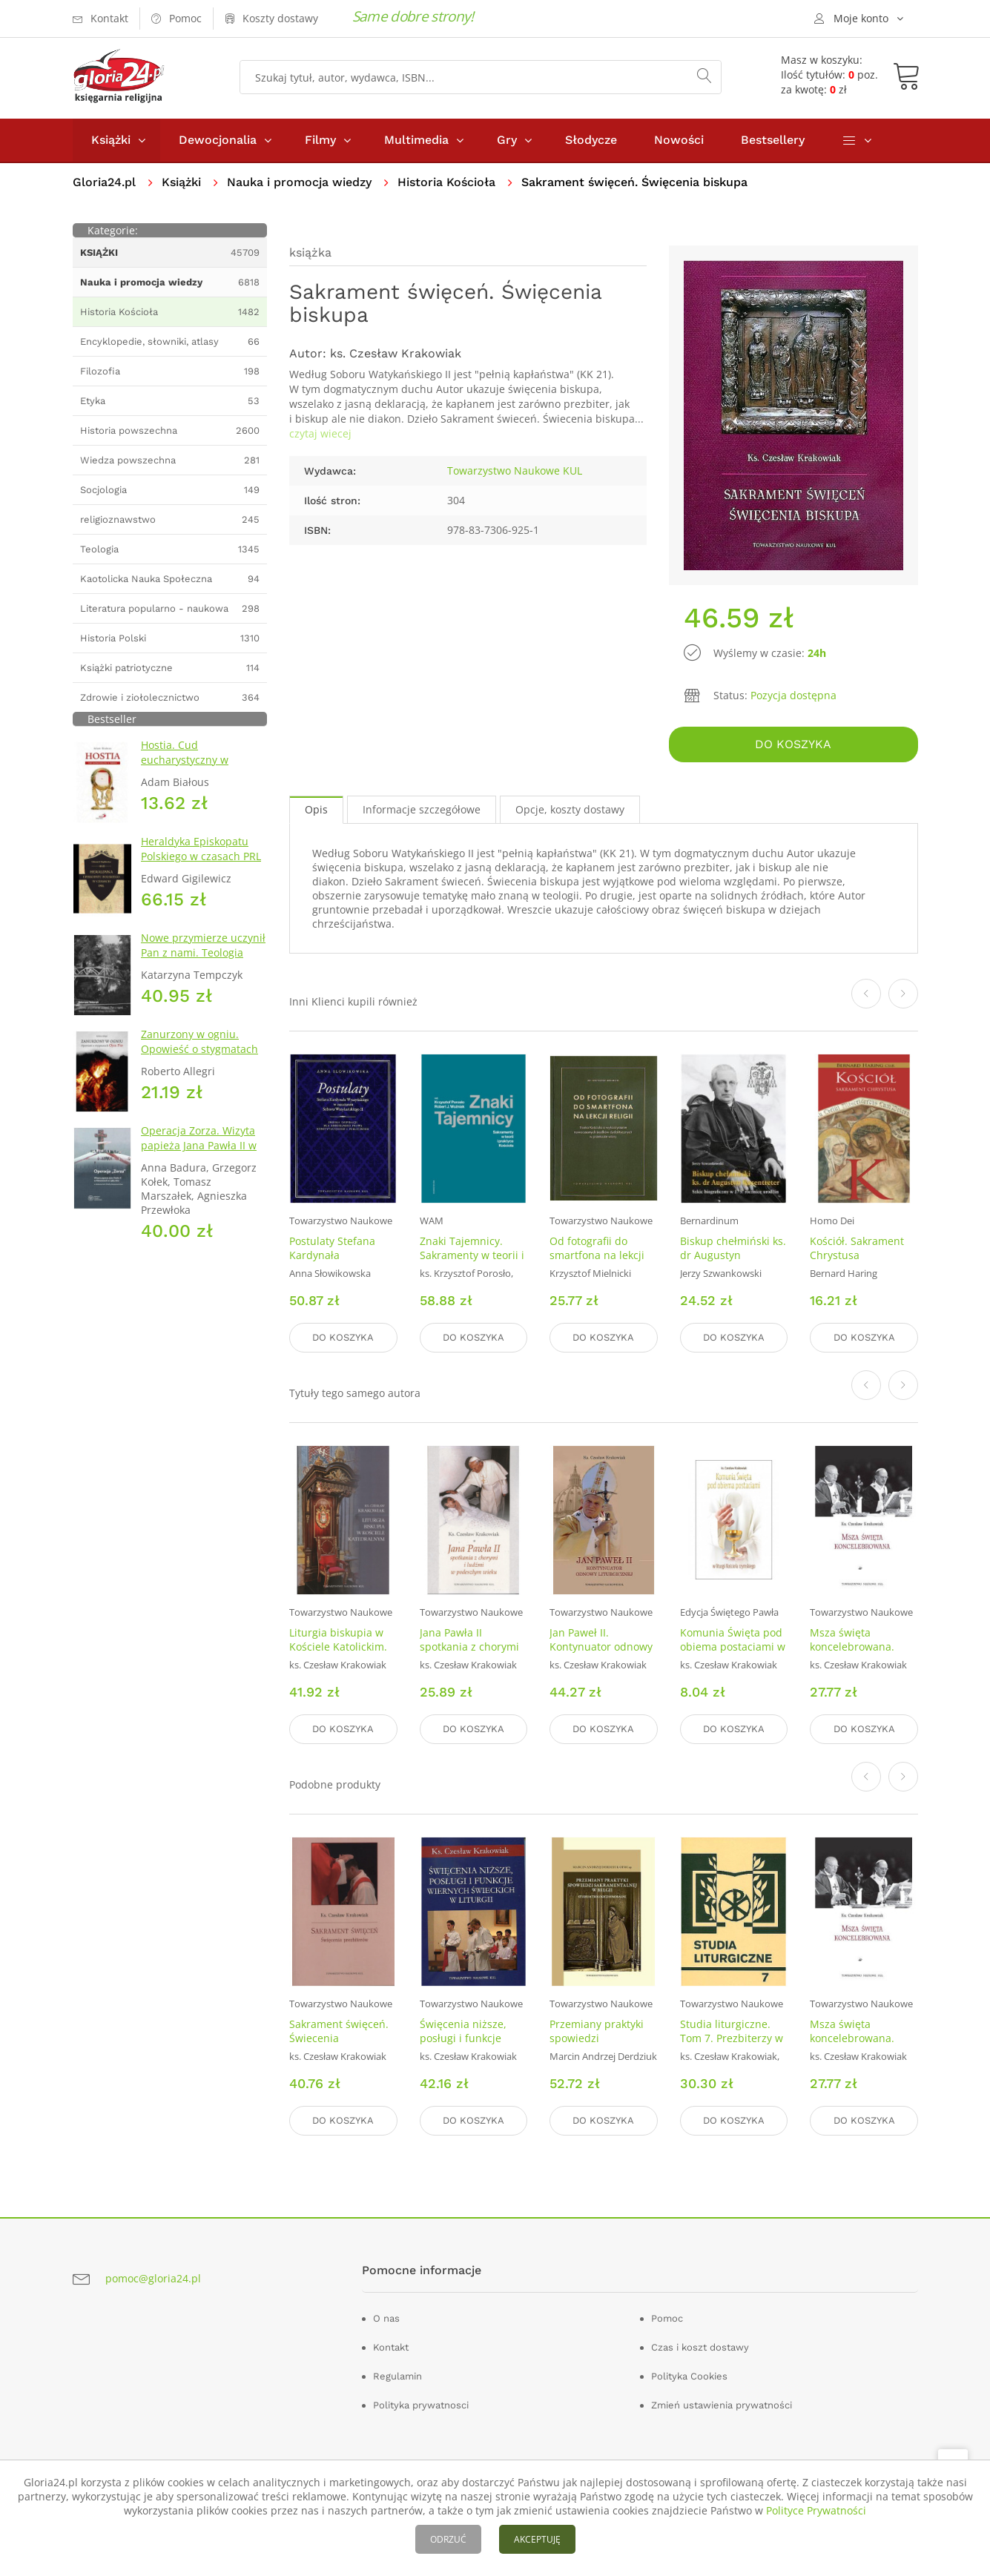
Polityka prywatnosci (421, 2405)
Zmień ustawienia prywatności (721, 2405)
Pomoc (667, 2318)
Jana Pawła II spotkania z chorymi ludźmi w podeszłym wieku (470, 1653)
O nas (386, 2318)
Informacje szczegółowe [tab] (422, 809)
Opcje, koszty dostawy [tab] (569, 809)
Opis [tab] (316, 809)
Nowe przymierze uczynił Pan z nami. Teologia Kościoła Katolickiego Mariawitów (203, 960)
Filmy (320, 140)
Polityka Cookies (689, 2376)
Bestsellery (773, 140)
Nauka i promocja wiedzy (299, 182)
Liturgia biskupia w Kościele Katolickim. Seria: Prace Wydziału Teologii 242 (342, 1653)
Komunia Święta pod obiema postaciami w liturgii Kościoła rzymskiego (732, 1653)
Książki (111, 140)
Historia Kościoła (446, 182)
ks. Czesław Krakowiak (395, 353)
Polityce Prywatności (816, 2510)
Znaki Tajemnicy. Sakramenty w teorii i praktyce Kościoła (472, 1255)
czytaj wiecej (320, 433)
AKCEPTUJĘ (537, 2539)
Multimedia (416, 140)
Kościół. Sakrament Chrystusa (857, 1248)
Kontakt (391, 2347)
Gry (507, 140)
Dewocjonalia (218, 140)
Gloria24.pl (104, 182)
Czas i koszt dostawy (700, 2347)
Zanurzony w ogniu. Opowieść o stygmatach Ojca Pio (199, 1049)
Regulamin (397, 2376)
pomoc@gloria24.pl (153, 2278)
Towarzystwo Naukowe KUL (514, 470)
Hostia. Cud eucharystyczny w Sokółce (184, 760)
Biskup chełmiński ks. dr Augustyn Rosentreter (733, 1255)
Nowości (679, 140)
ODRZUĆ (448, 2539)
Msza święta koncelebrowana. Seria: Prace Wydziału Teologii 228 (863, 1653)
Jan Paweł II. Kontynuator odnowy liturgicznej (601, 1646)
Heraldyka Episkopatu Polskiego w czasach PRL (201, 848)
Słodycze (591, 140)
